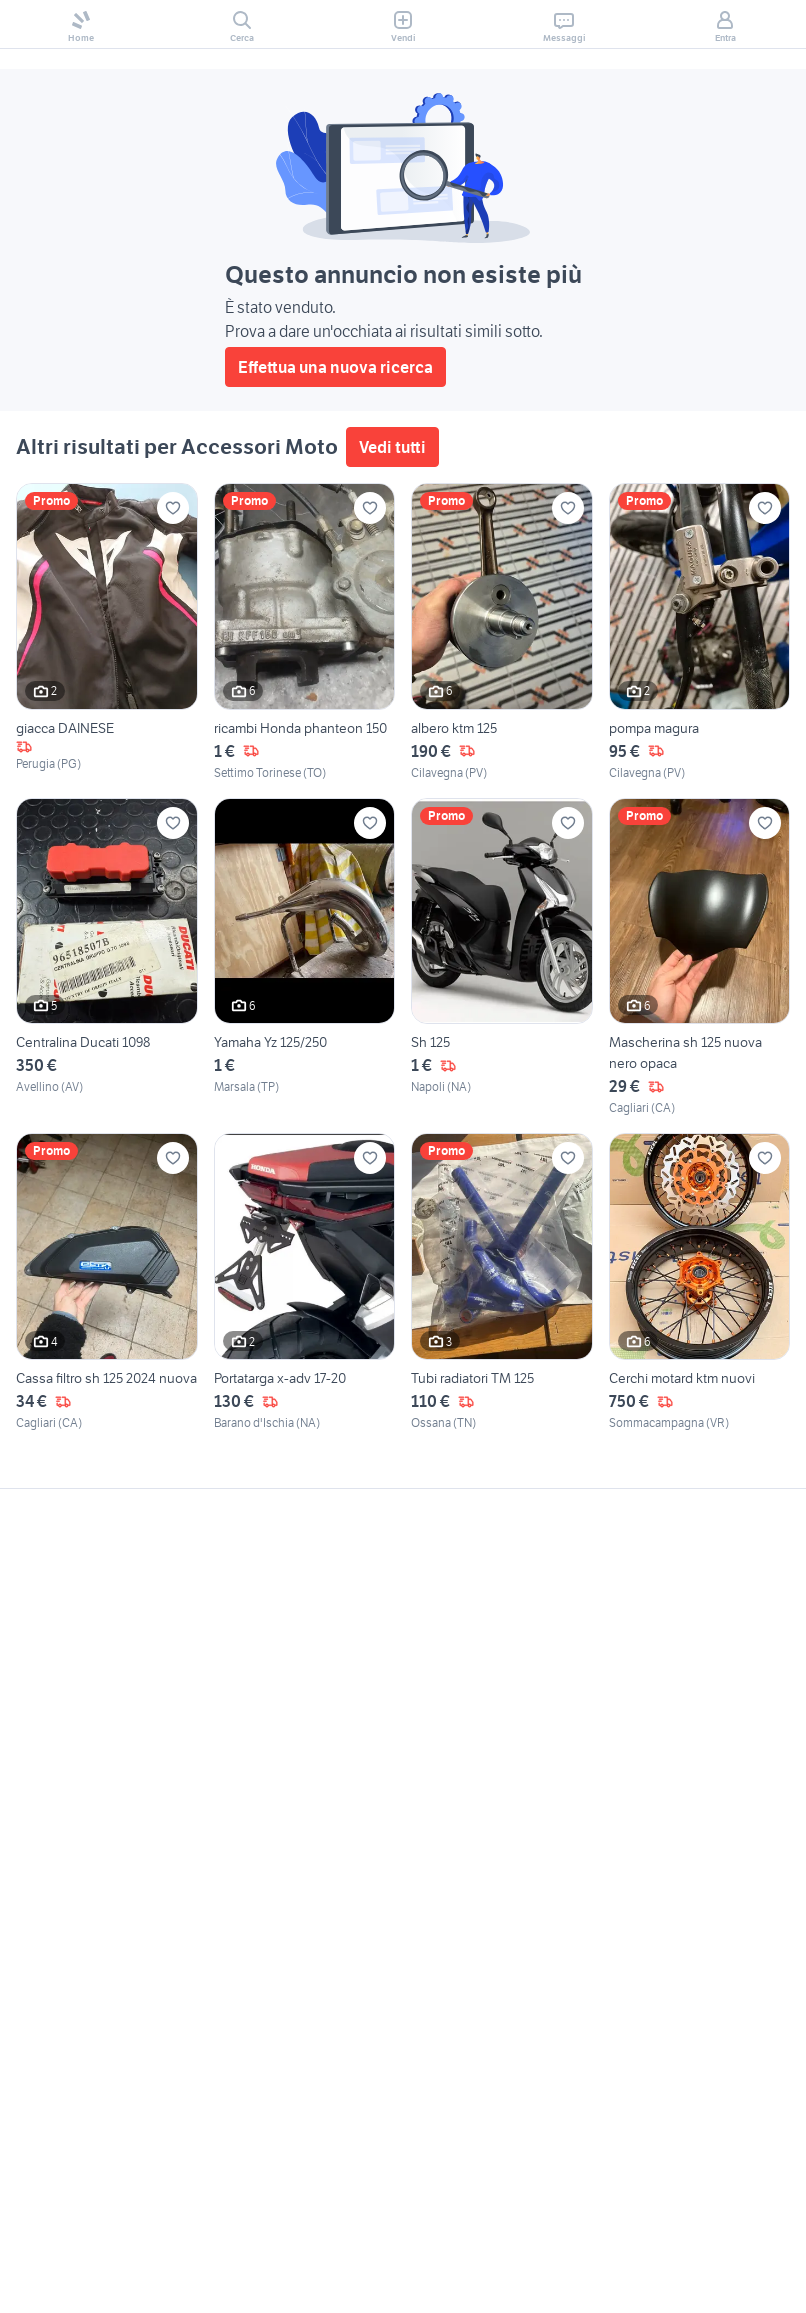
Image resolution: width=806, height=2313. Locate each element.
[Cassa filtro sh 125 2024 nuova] (107, 1282)
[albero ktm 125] (502, 632)
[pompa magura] (700, 632)
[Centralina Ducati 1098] (107, 958)
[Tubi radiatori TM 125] (502, 1282)
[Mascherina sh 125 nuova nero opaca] (700, 958)
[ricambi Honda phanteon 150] (305, 632)
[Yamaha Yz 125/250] (305, 958)
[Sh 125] (502, 958)
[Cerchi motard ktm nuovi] (700, 1282)
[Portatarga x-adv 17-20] (305, 1282)
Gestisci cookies (70, 1794)
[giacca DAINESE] (107, 632)
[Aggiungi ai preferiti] (173, 508)
